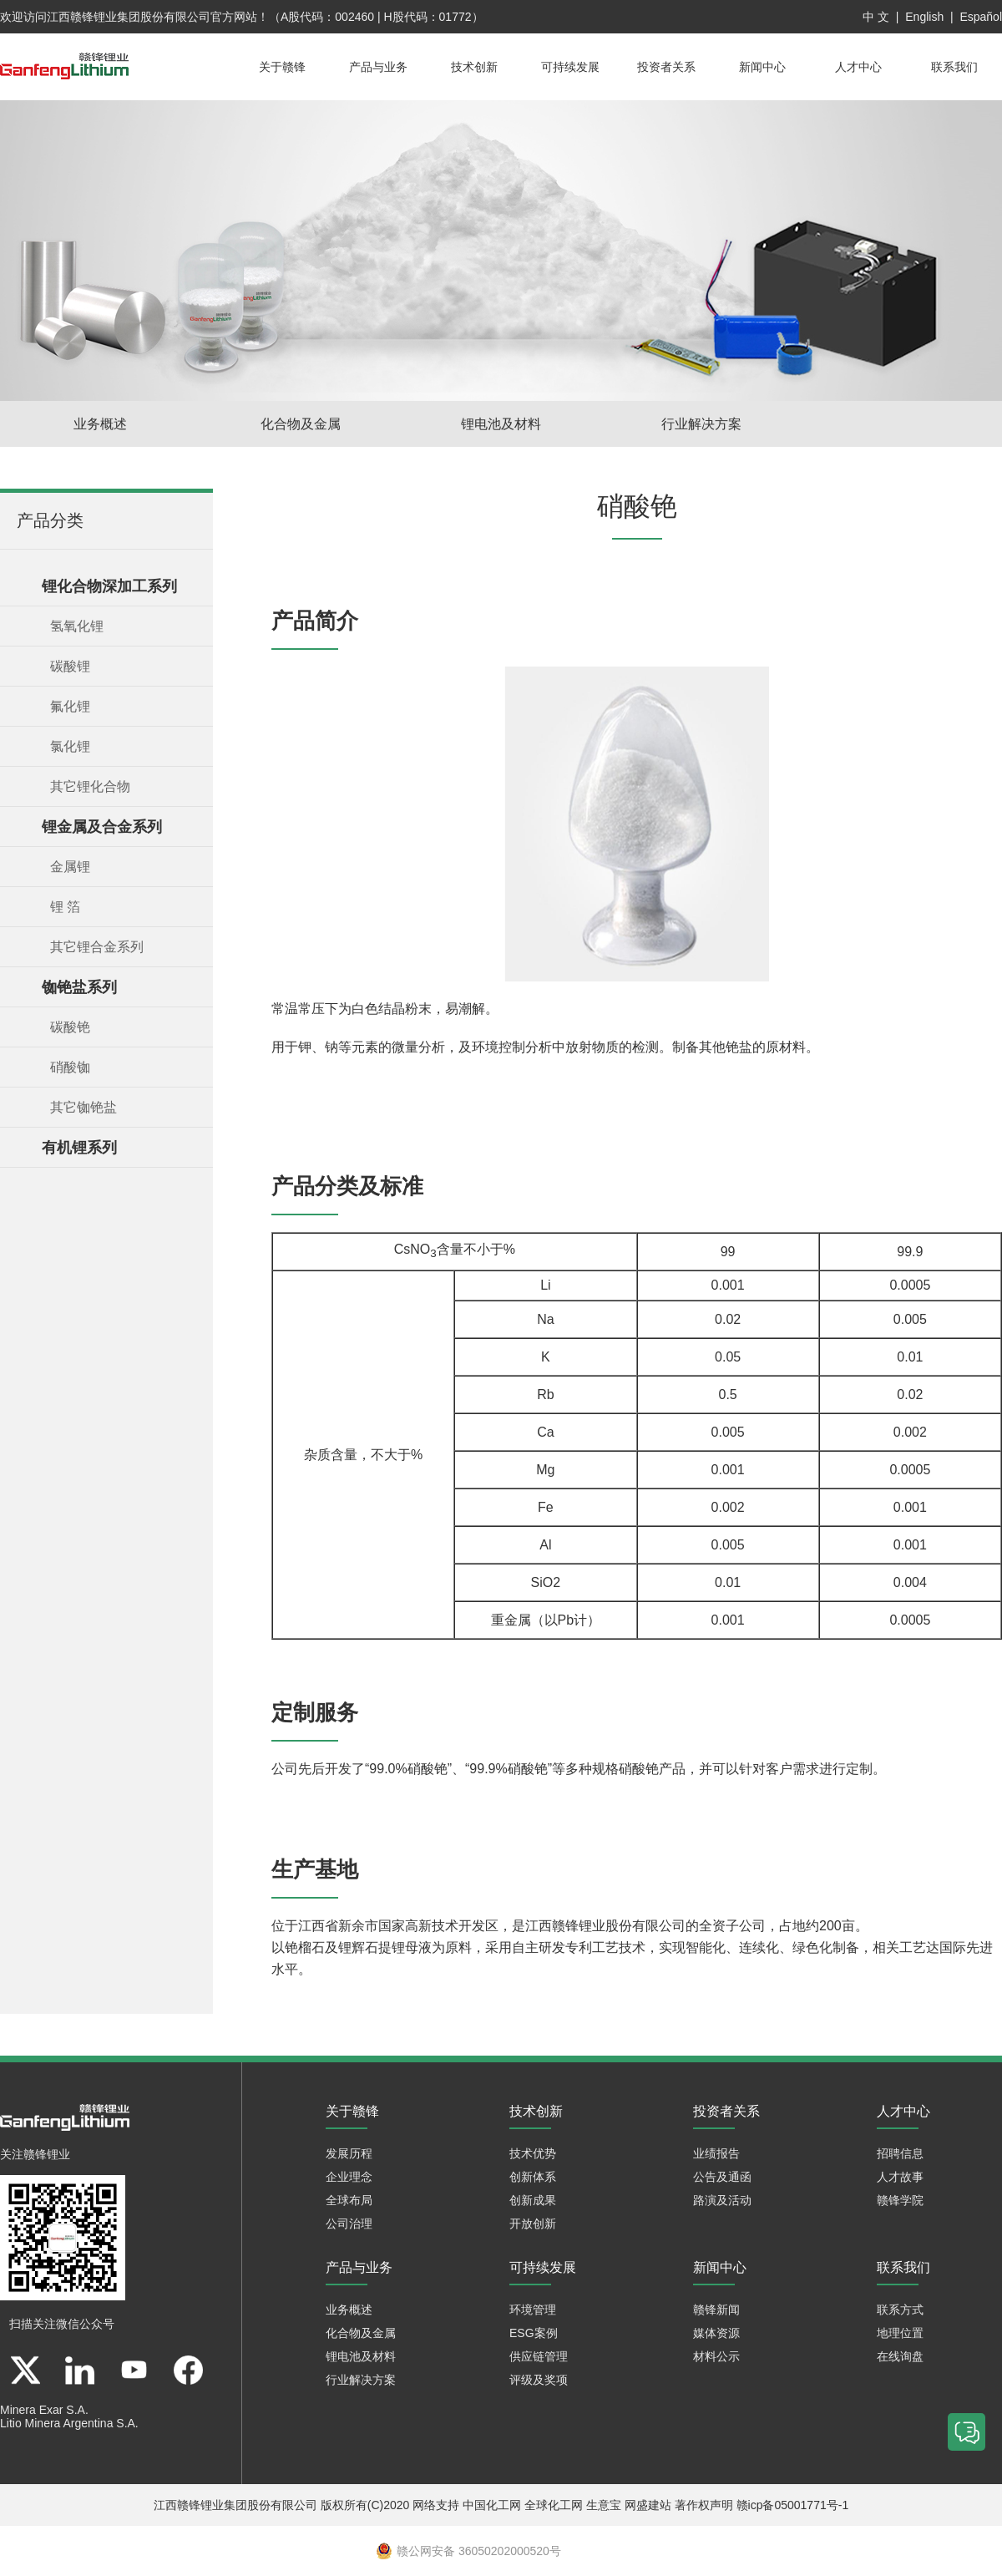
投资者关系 (666, 67)
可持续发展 (570, 67)
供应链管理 (538, 2356)
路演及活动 (722, 2200)
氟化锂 (70, 706)
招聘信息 (900, 2153)
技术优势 (532, 2153)
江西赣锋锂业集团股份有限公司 (128, 16)
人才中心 (858, 67)
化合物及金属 (301, 424)
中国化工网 (492, 2505)
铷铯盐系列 (79, 987)
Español (980, 16)
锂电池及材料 (501, 424)
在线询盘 (900, 2356)
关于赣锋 (282, 67)
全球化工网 (553, 2505)
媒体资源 (716, 2333)
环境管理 (532, 2309)
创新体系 (532, 2176)
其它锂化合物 (90, 786)
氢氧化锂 (77, 626)
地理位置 (900, 2333)
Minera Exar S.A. (44, 2409)
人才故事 (900, 2176)
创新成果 (532, 2200)
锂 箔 (65, 907)
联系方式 (900, 2309)
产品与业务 (378, 67)
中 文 (876, 16)
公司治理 (349, 2223)
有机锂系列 (79, 1147)
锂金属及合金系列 (102, 827)
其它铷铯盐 (83, 1107)
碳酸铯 (70, 1027)
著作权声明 (704, 2505)
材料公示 (716, 2356)
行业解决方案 (701, 424)
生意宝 (603, 2505)
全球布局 (349, 2200)
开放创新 (532, 2223)
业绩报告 (716, 2153)
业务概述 (100, 424)
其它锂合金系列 (97, 947)
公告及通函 (722, 2176)
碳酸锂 (70, 666)
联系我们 (954, 67)
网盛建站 (648, 2505)
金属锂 (70, 867)
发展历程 (349, 2153)
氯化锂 (70, 746)
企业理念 (349, 2176)
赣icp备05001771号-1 (792, 2505)
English (924, 16)
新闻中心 (762, 67)
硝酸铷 (70, 1067)
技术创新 (474, 67)
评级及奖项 (538, 2379)
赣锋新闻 (716, 2309)
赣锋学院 (900, 2200)
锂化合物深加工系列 (109, 586)
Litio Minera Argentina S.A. (69, 2423)
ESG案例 (533, 2333)
